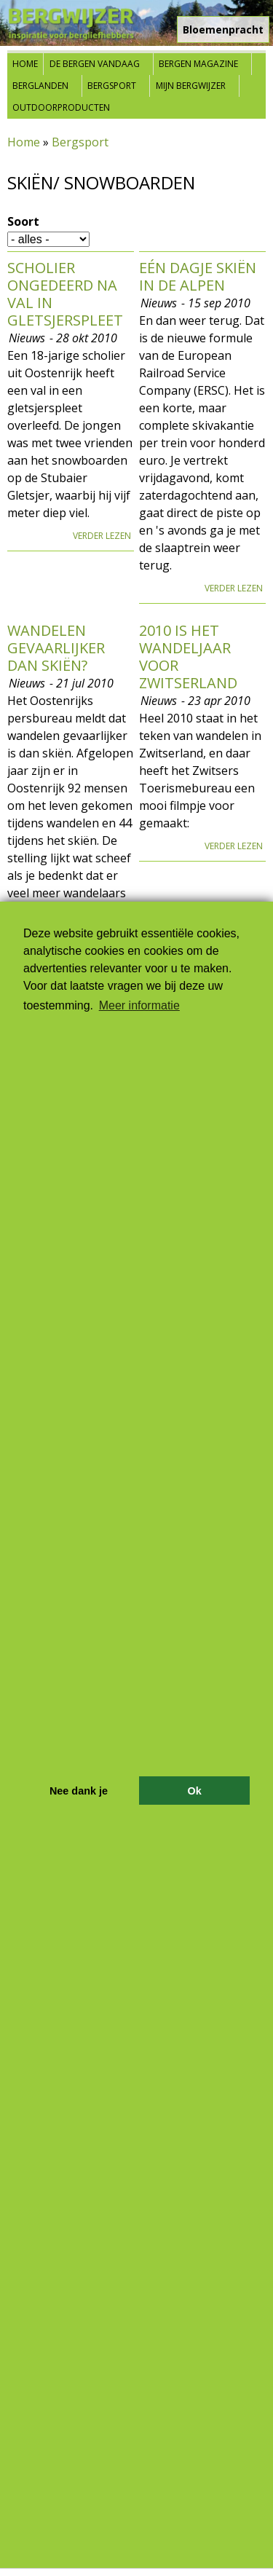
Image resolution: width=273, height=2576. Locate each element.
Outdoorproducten (61, 107)
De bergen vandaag (95, 64)
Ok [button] (194, 1791)
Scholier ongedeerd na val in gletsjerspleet (65, 294)
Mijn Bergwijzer (191, 85)
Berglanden (40, 85)
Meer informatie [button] (139, 1005)
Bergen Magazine (198, 64)
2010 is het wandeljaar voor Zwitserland (188, 657)
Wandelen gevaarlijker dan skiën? (56, 648)
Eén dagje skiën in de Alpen (197, 276)
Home (25, 64)
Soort (23, 221)
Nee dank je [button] (79, 1791)
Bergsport (111, 85)
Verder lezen (102, 535)
